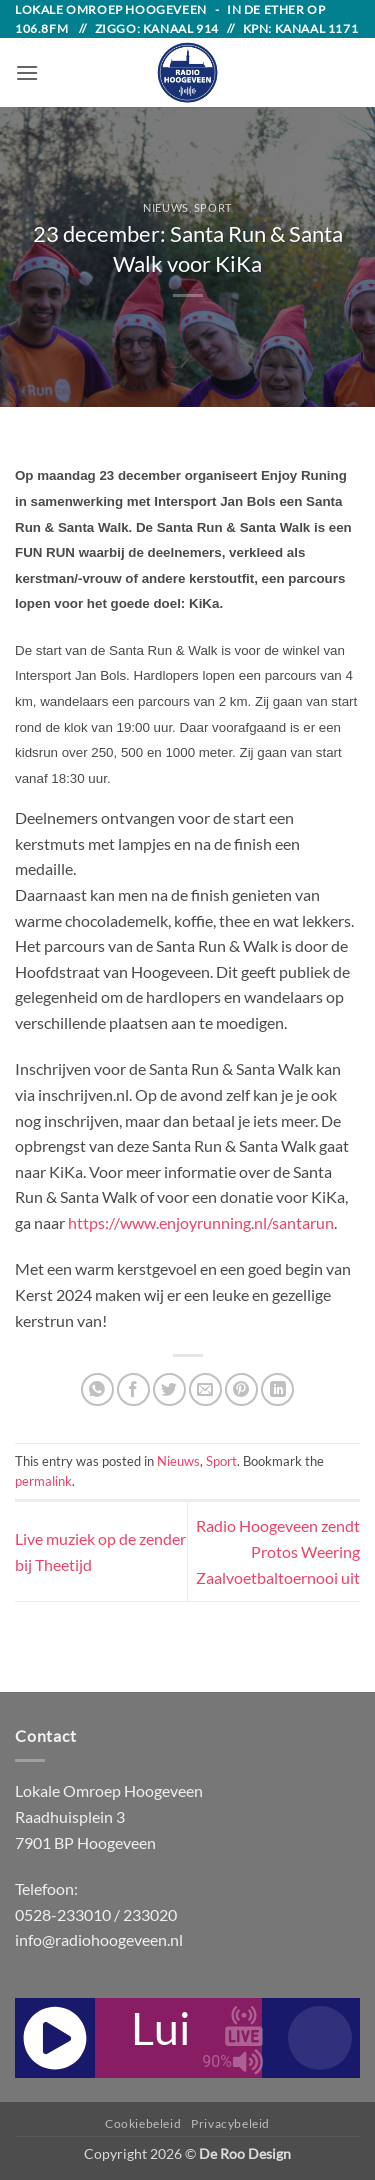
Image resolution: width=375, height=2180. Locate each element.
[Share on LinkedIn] (277, 1389)
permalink (43, 1481)
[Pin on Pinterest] (241, 1389)
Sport (213, 207)
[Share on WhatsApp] (97, 1389)
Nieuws (165, 207)
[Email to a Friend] (205, 1389)
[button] (27, 72)
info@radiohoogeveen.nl (99, 1939)
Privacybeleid (230, 2123)
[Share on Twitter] (169, 1389)
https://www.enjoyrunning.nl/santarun (201, 1222)
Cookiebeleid (143, 2123)
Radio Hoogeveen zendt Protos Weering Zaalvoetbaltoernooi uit (278, 1551)
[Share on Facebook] (133, 1389)
